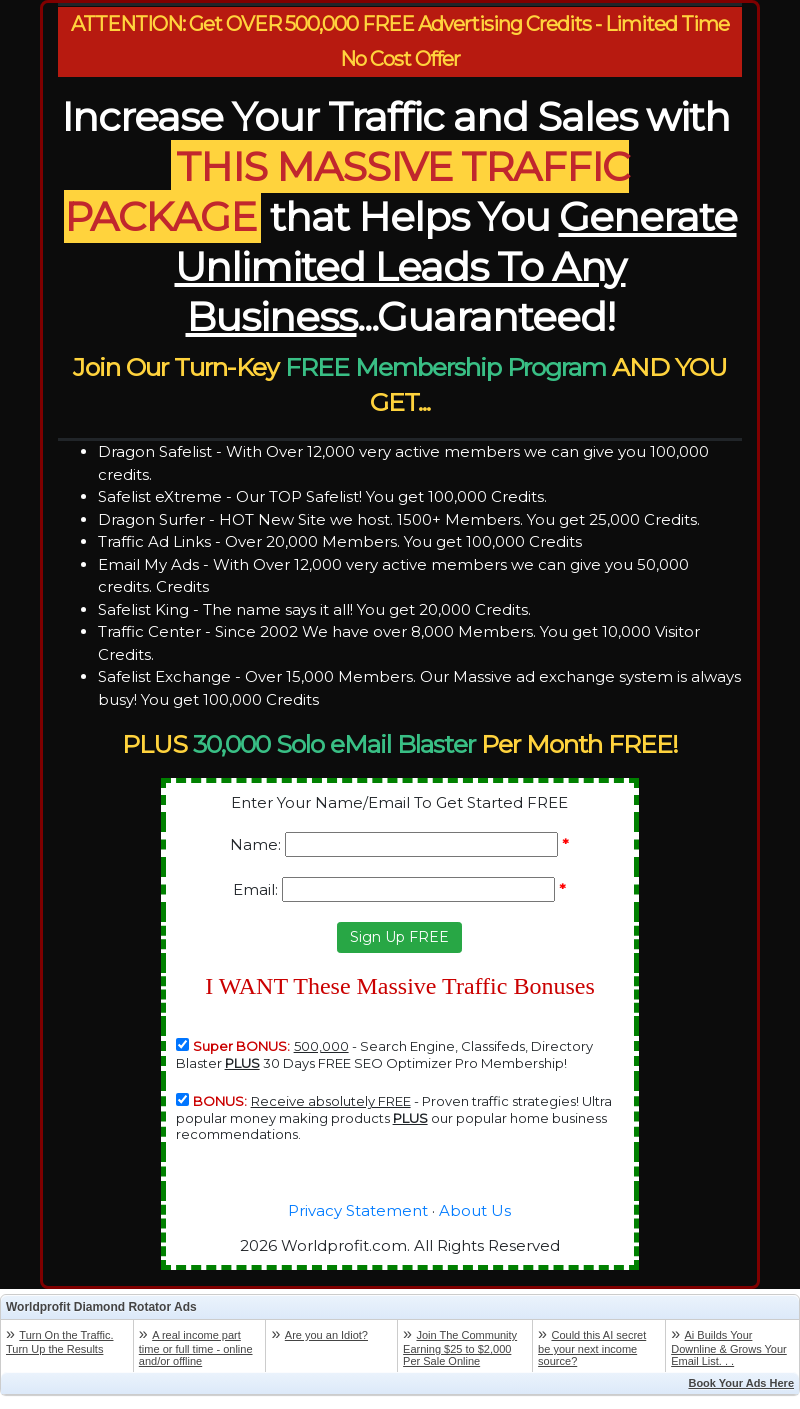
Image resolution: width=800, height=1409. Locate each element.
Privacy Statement (358, 1210)
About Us (475, 1210)
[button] (399, 937)
